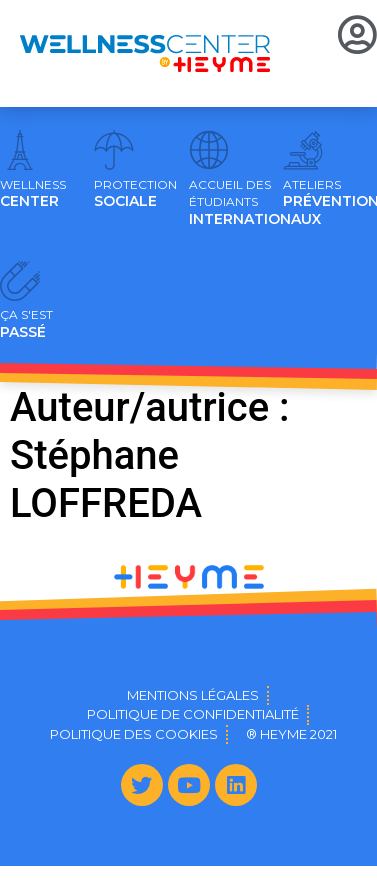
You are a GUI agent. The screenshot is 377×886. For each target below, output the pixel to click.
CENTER (33, 194)
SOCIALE (135, 194)
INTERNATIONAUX (255, 203)
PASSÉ (26, 324)
